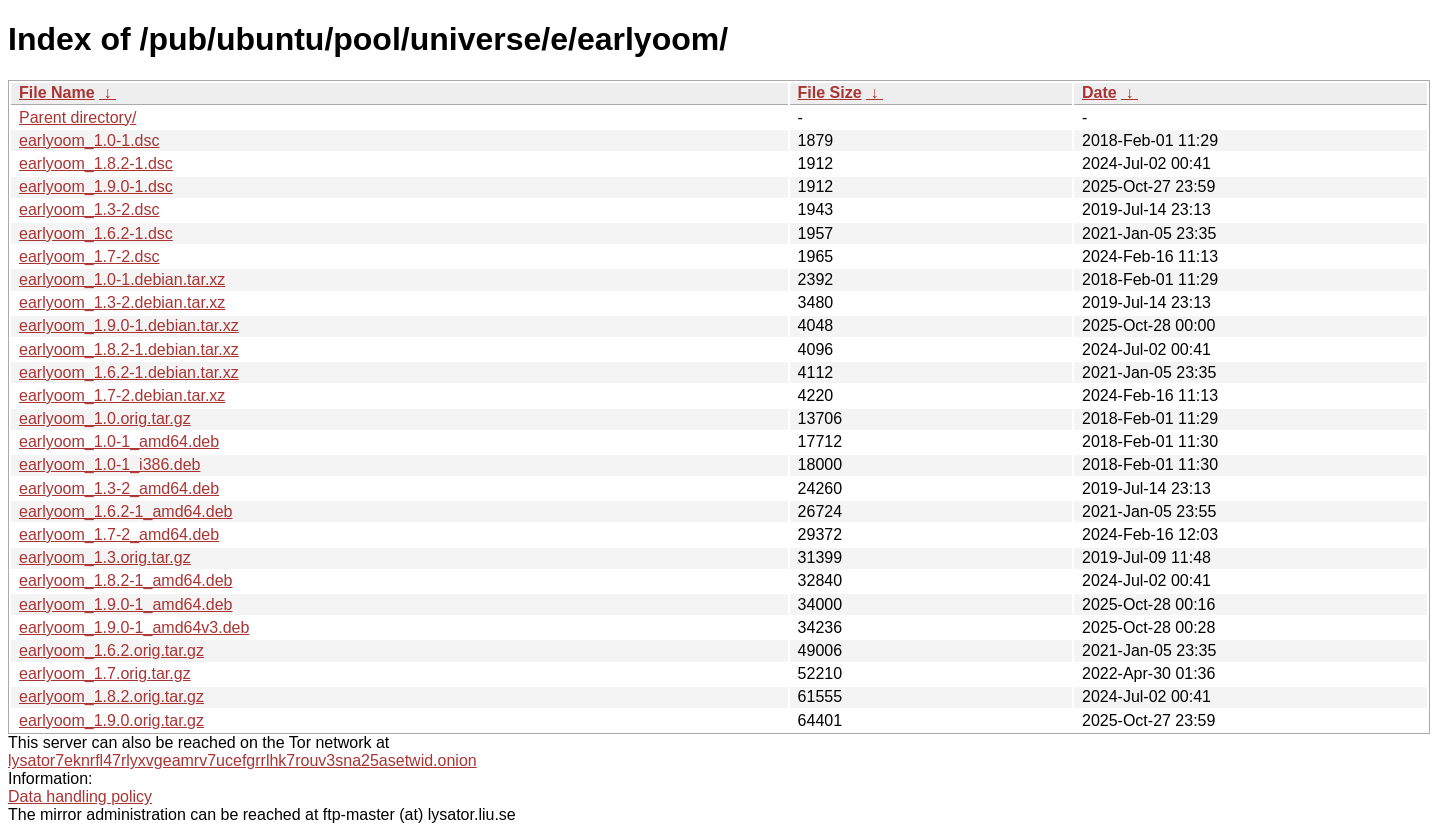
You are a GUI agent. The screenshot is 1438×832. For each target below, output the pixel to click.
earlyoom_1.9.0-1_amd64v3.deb (134, 627)
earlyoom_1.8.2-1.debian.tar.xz (129, 349)
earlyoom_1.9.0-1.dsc (96, 186)
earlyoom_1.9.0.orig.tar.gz (111, 720)
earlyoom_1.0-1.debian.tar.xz (122, 279)
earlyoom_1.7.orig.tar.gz (105, 673)
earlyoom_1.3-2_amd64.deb (119, 488)
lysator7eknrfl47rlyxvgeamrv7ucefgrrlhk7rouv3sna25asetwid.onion (242, 760)
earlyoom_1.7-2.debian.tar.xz (122, 395)
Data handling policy (80, 796)
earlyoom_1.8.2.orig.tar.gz (111, 696)
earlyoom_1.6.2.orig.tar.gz (111, 650)
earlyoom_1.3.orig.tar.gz (105, 557)
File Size (830, 92)
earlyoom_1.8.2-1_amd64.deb (125, 580)
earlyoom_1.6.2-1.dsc (96, 233)
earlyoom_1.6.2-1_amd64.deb (125, 511)
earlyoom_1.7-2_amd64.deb (119, 534)
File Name (57, 92)
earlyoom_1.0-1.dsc (89, 140)
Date (1099, 92)
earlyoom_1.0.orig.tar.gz (105, 418)
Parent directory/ (77, 117)
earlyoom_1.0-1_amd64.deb (119, 441)
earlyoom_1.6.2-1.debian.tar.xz (129, 372)
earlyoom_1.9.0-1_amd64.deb (125, 604)
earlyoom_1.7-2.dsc (89, 256)
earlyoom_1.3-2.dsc (89, 209)
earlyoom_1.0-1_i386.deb (109, 464)
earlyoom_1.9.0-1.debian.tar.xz (129, 325)
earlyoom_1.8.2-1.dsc (96, 163)
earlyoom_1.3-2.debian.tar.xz (122, 302)
